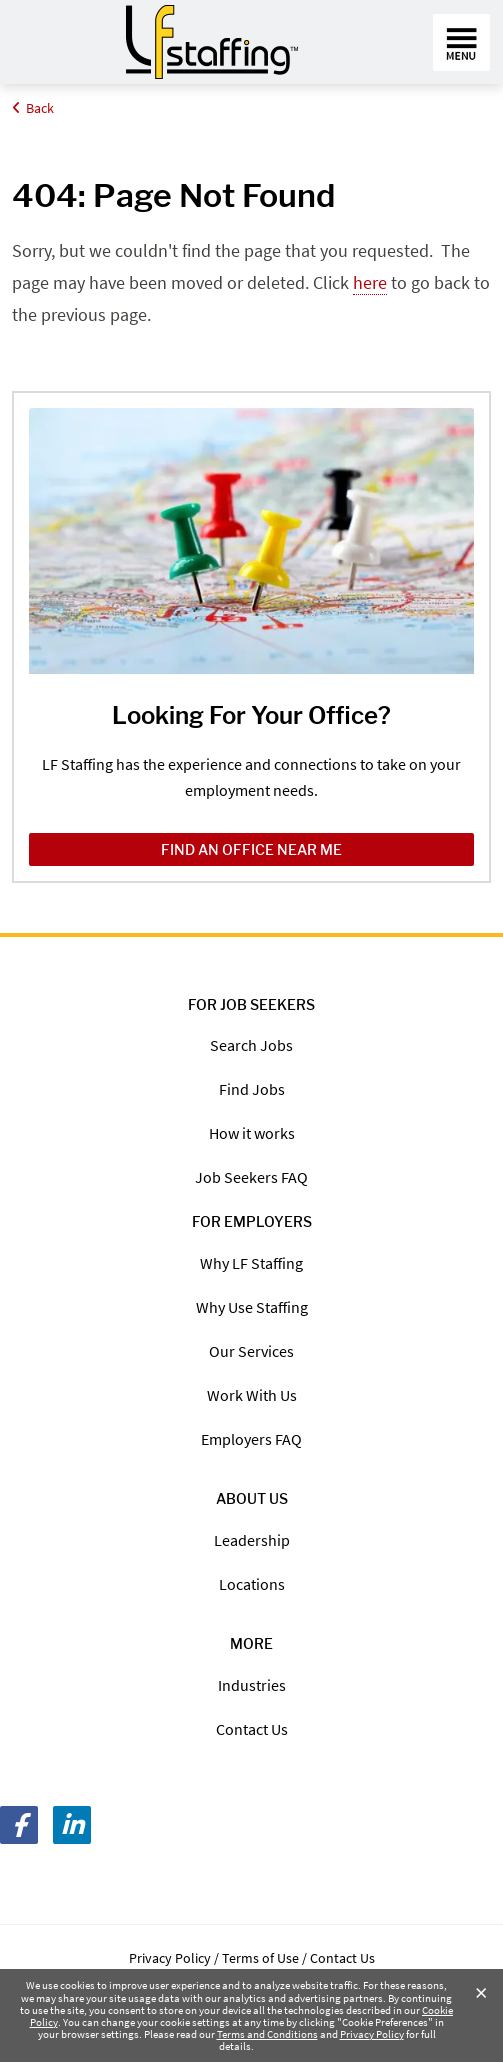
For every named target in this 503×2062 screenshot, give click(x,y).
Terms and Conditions (267, 2034)
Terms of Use (260, 1958)
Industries (252, 1685)
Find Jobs (252, 1089)
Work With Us (252, 1395)
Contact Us (252, 1729)
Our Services (251, 1351)
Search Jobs (251, 1045)
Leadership (252, 1540)
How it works (252, 1133)
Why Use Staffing (252, 1307)
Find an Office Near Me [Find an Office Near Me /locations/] (251, 849)
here (370, 282)
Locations (252, 1584)
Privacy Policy (372, 2034)
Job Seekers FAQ (251, 1177)
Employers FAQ (251, 1439)
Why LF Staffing (251, 1263)
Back (33, 108)
